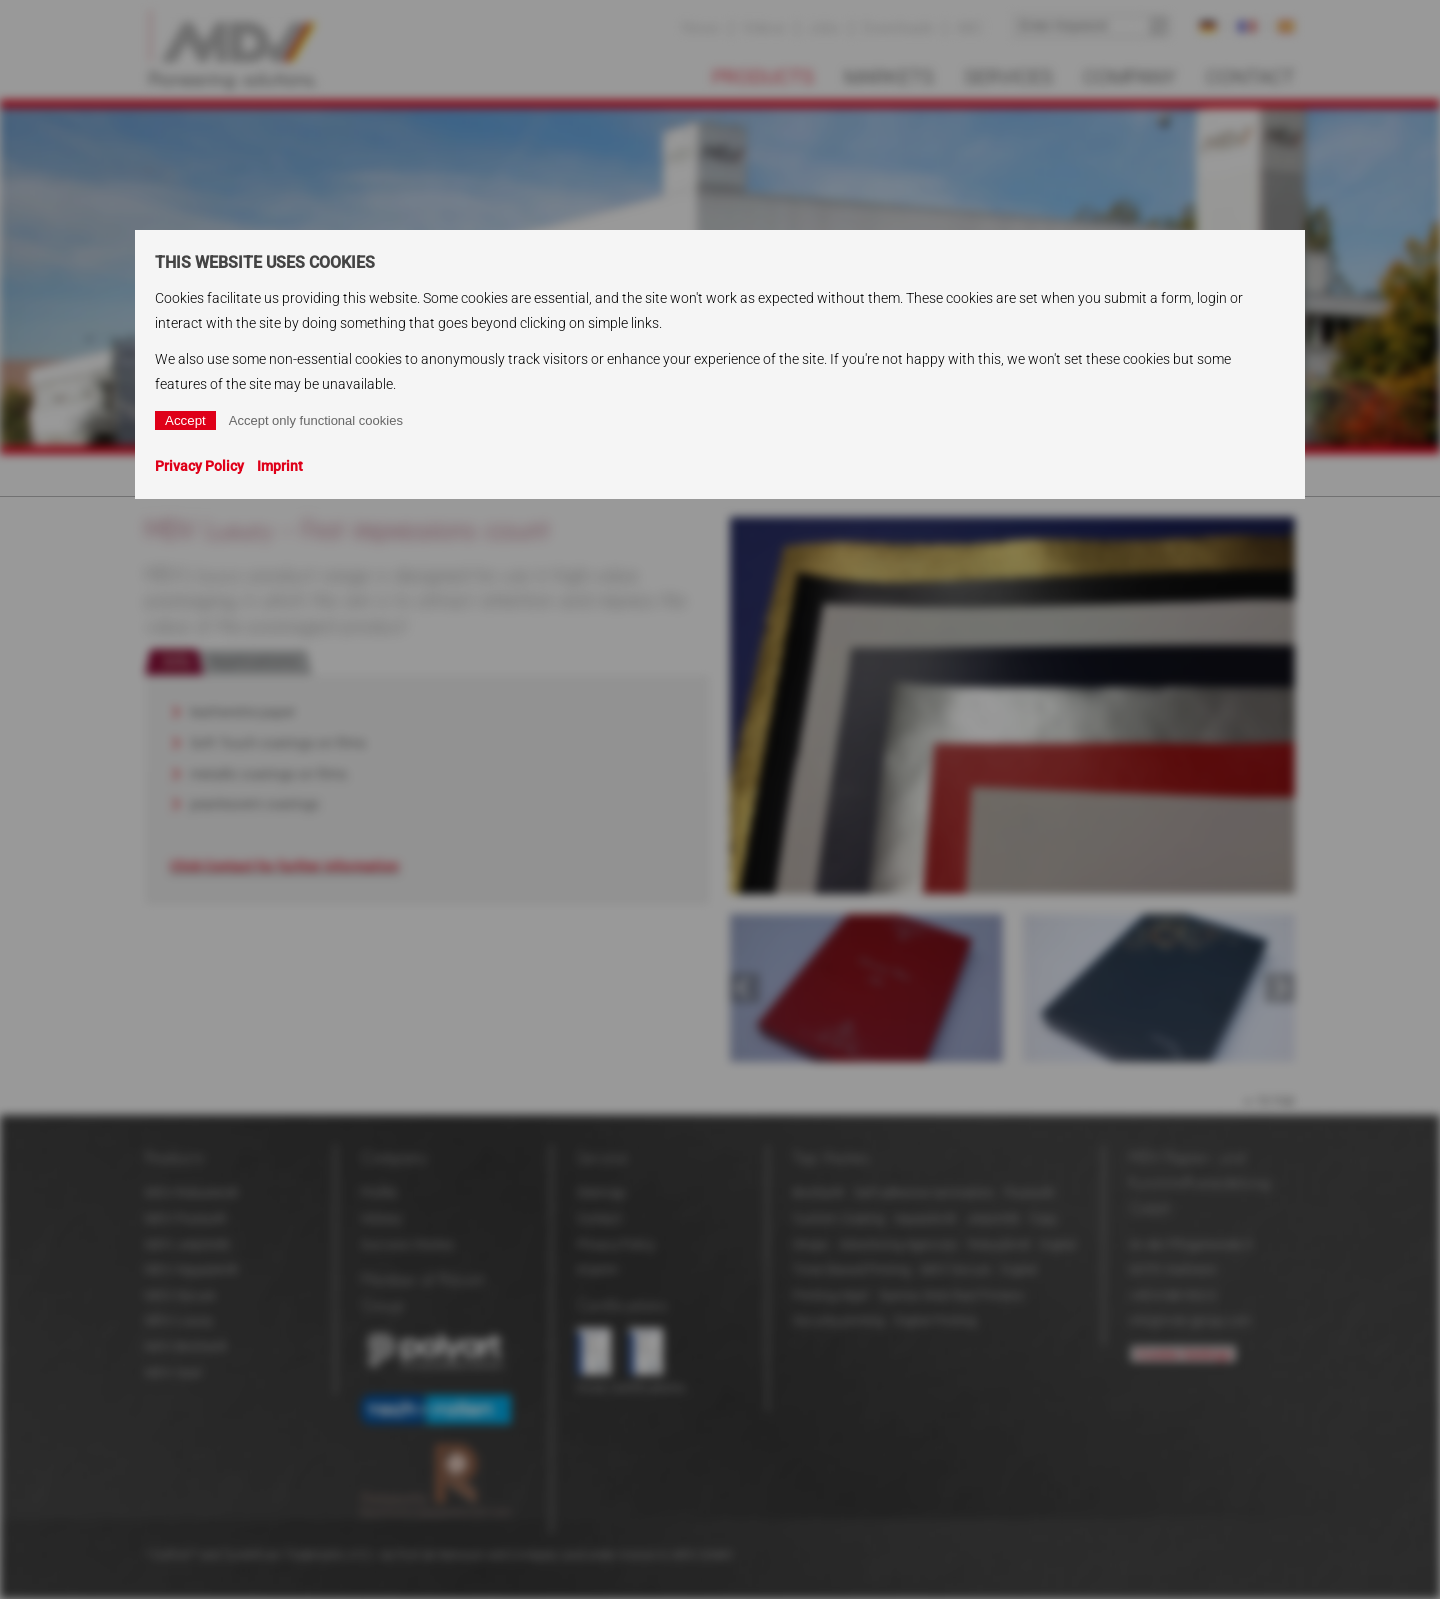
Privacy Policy (199, 466)
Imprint (280, 466)
